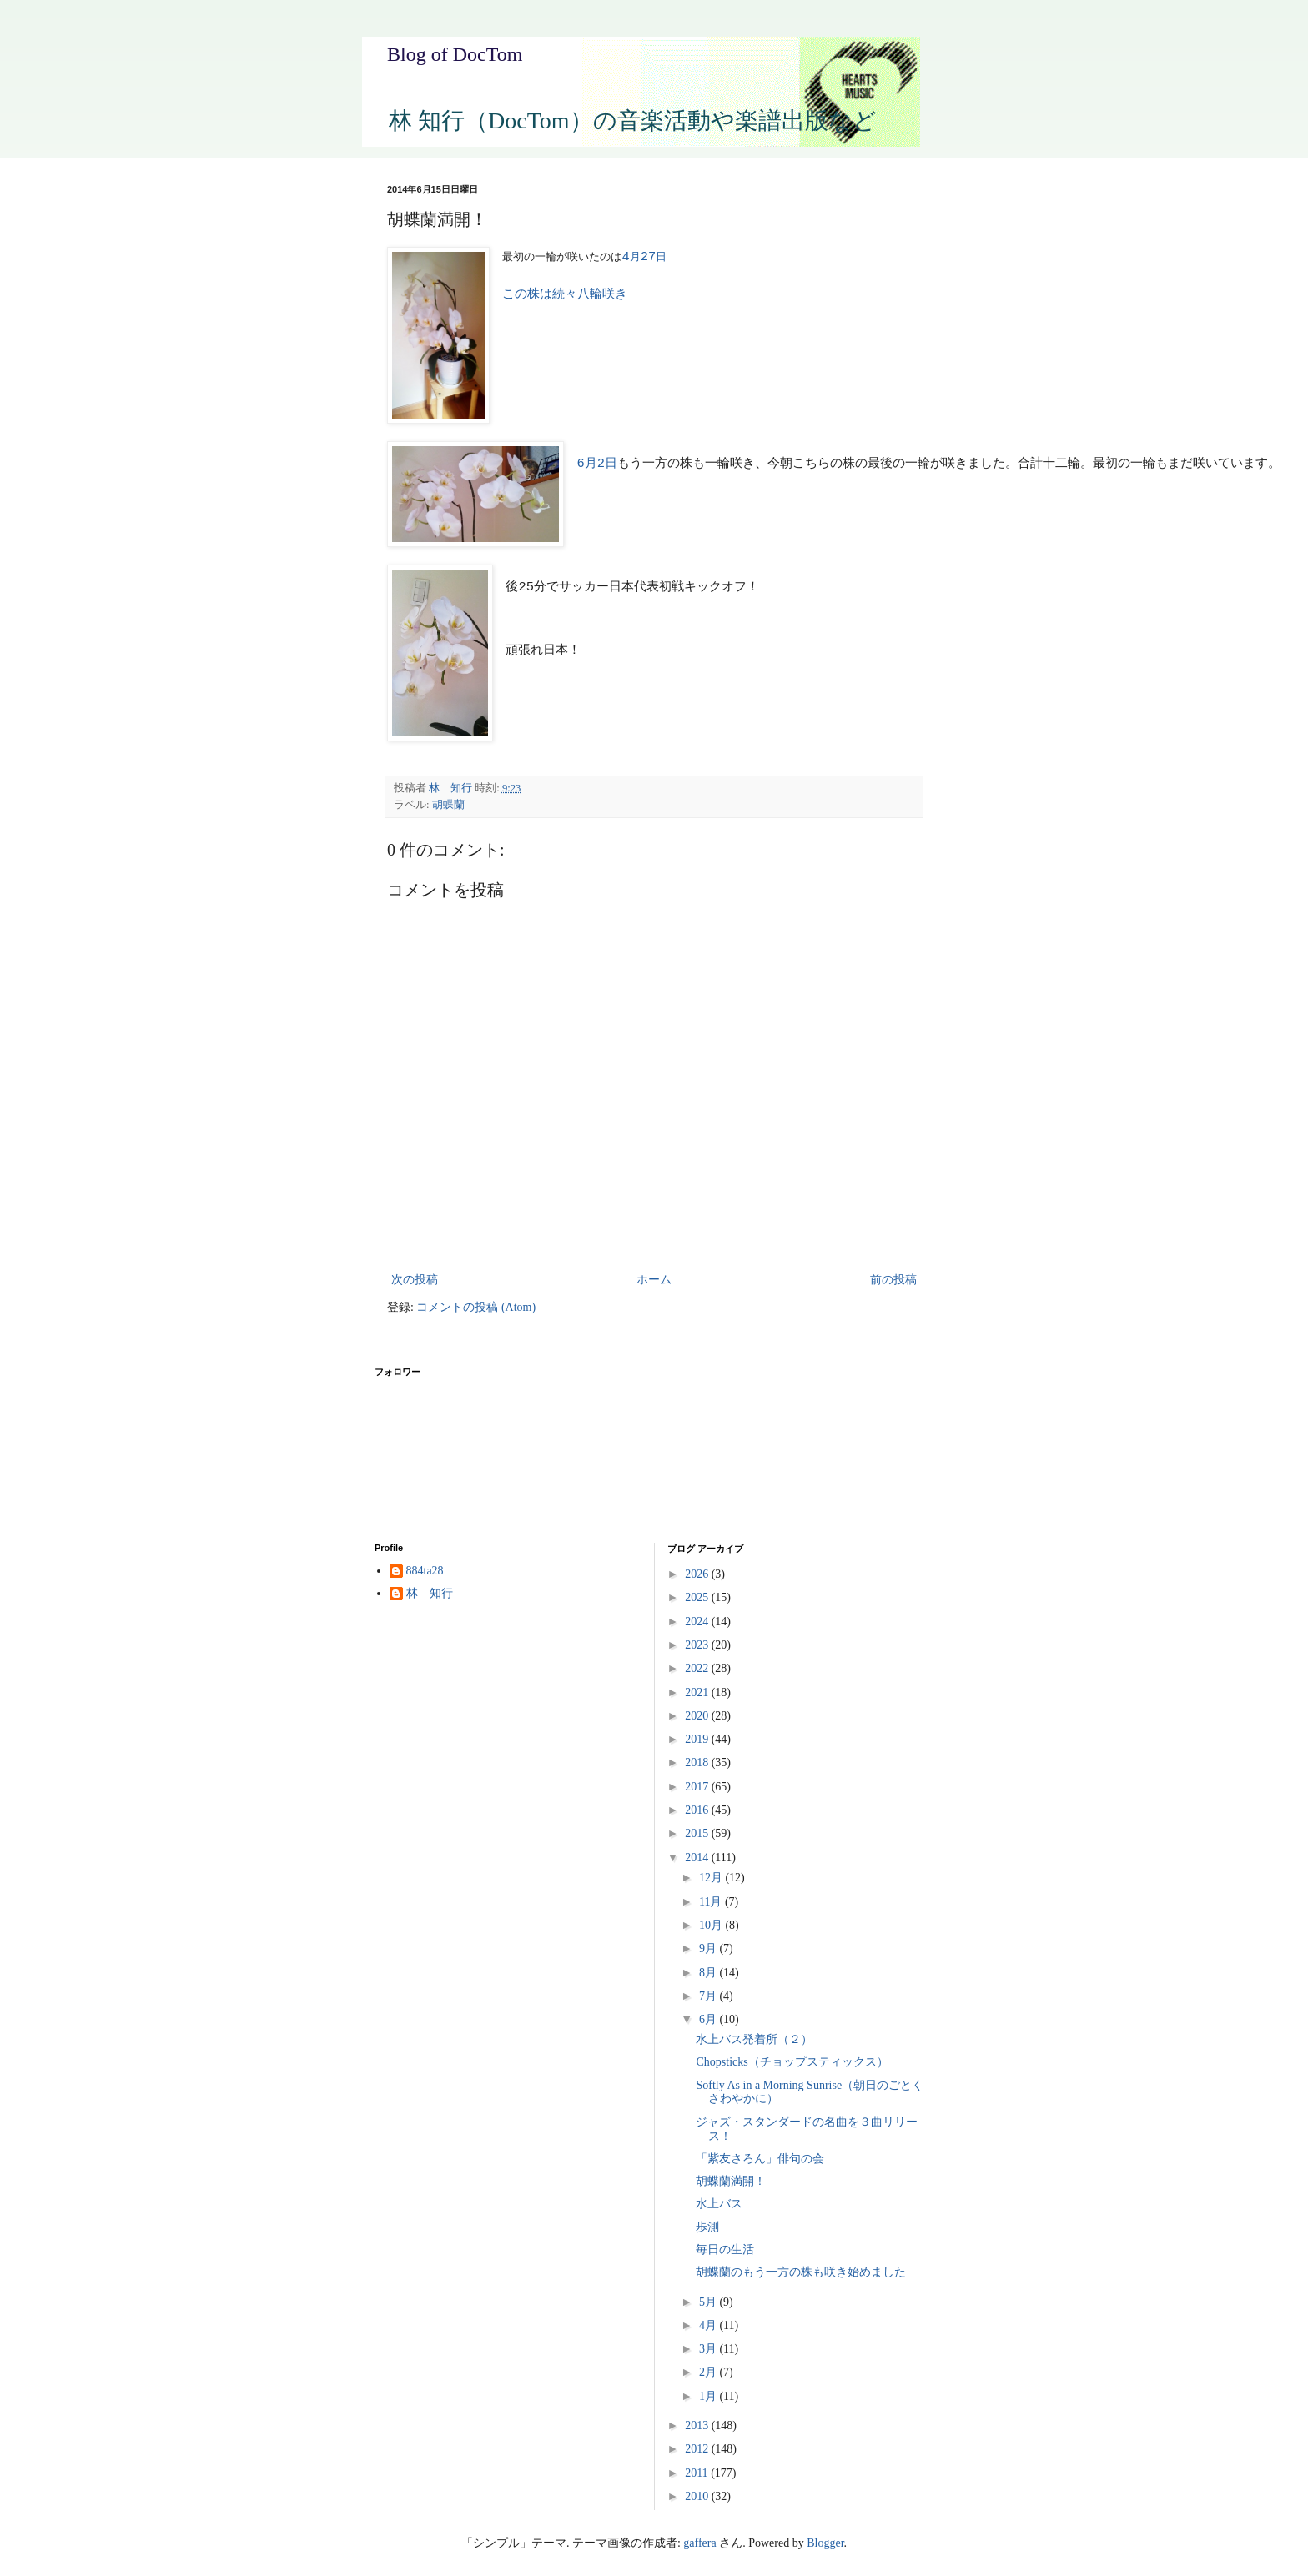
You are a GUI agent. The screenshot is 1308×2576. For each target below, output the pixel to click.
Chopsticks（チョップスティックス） (792, 2062)
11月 (712, 1902)
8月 (709, 1972)
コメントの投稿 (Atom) (476, 1307)
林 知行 (429, 1593)
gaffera (699, 2543)
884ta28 (425, 1570)
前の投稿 (893, 1279)
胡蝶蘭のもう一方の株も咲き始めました (801, 2272)
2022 (698, 1668)
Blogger (825, 2543)
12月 (712, 1877)
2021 (698, 1692)
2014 (698, 1857)
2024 (698, 1621)
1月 (709, 2396)
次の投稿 (414, 1279)
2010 (698, 2496)
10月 (712, 1925)
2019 (698, 1739)
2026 (698, 1574)
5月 (709, 2302)
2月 (709, 2372)
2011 (698, 2473)
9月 (709, 1948)
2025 (698, 1597)
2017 (698, 1786)
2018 (698, 1762)
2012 (698, 2449)
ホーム (654, 1279)
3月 (709, 2349)
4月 (709, 2325)
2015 (698, 1833)
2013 (698, 2425)
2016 (698, 1810)
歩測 (707, 2227)
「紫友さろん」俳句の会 (760, 2158)
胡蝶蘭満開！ (731, 2181)
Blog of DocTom (454, 54)
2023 (698, 1645)
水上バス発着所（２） (754, 2039)
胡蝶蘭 (448, 805)
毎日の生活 (725, 2249)
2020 (698, 1716)
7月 (709, 1996)
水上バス (719, 2203)
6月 (709, 2019)
